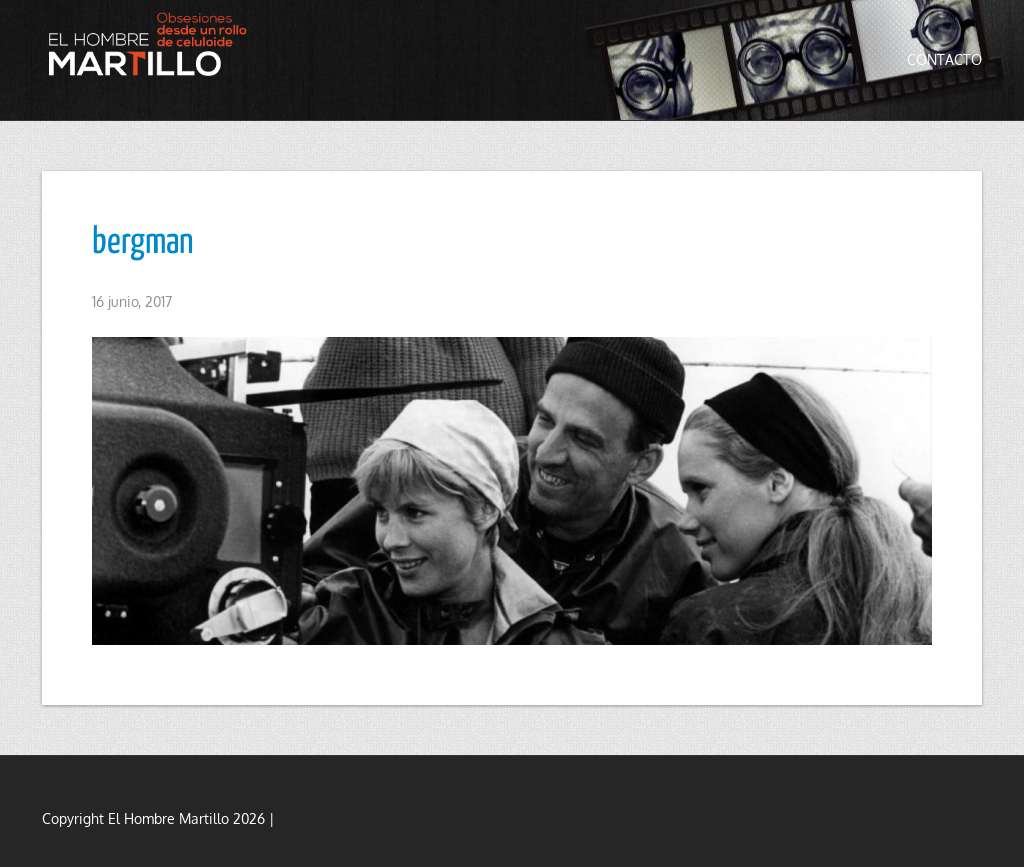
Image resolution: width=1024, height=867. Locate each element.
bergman (143, 243)
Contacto (944, 59)
